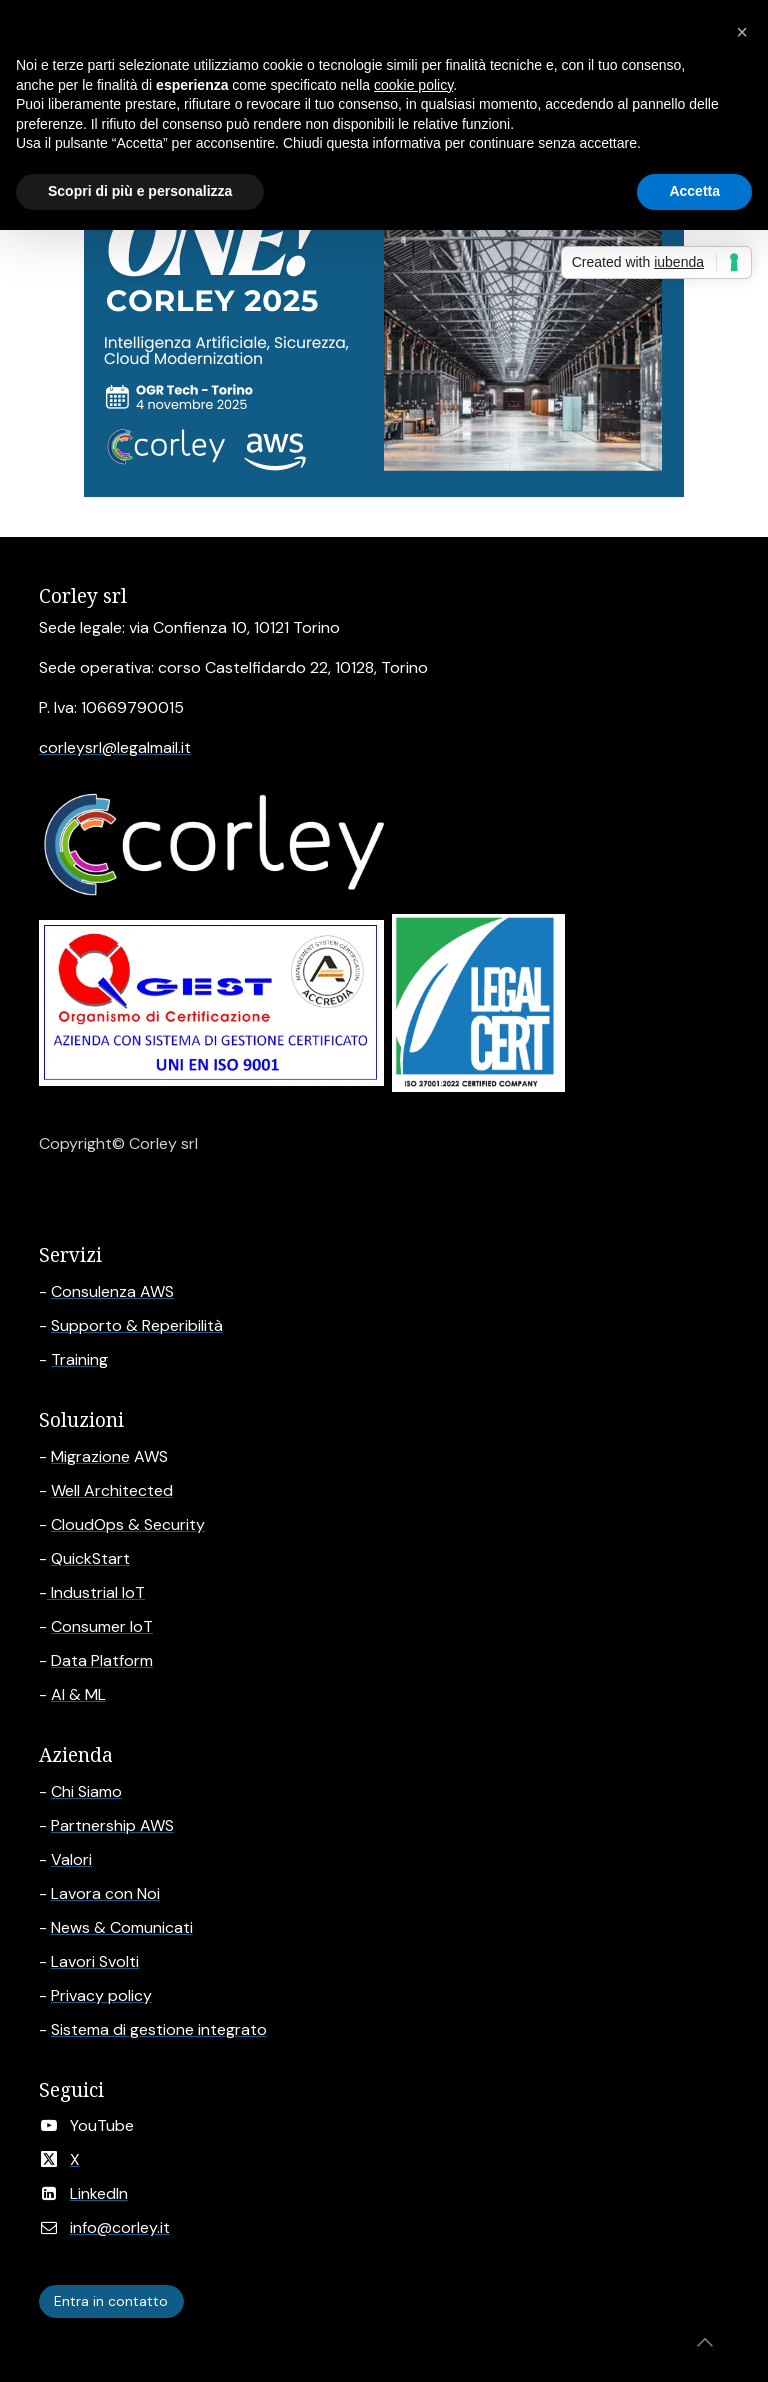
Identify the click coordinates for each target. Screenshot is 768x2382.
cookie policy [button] (413, 85)
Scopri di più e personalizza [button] (140, 191)
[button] (705, 2342)
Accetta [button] (694, 191)
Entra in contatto (111, 2301)
